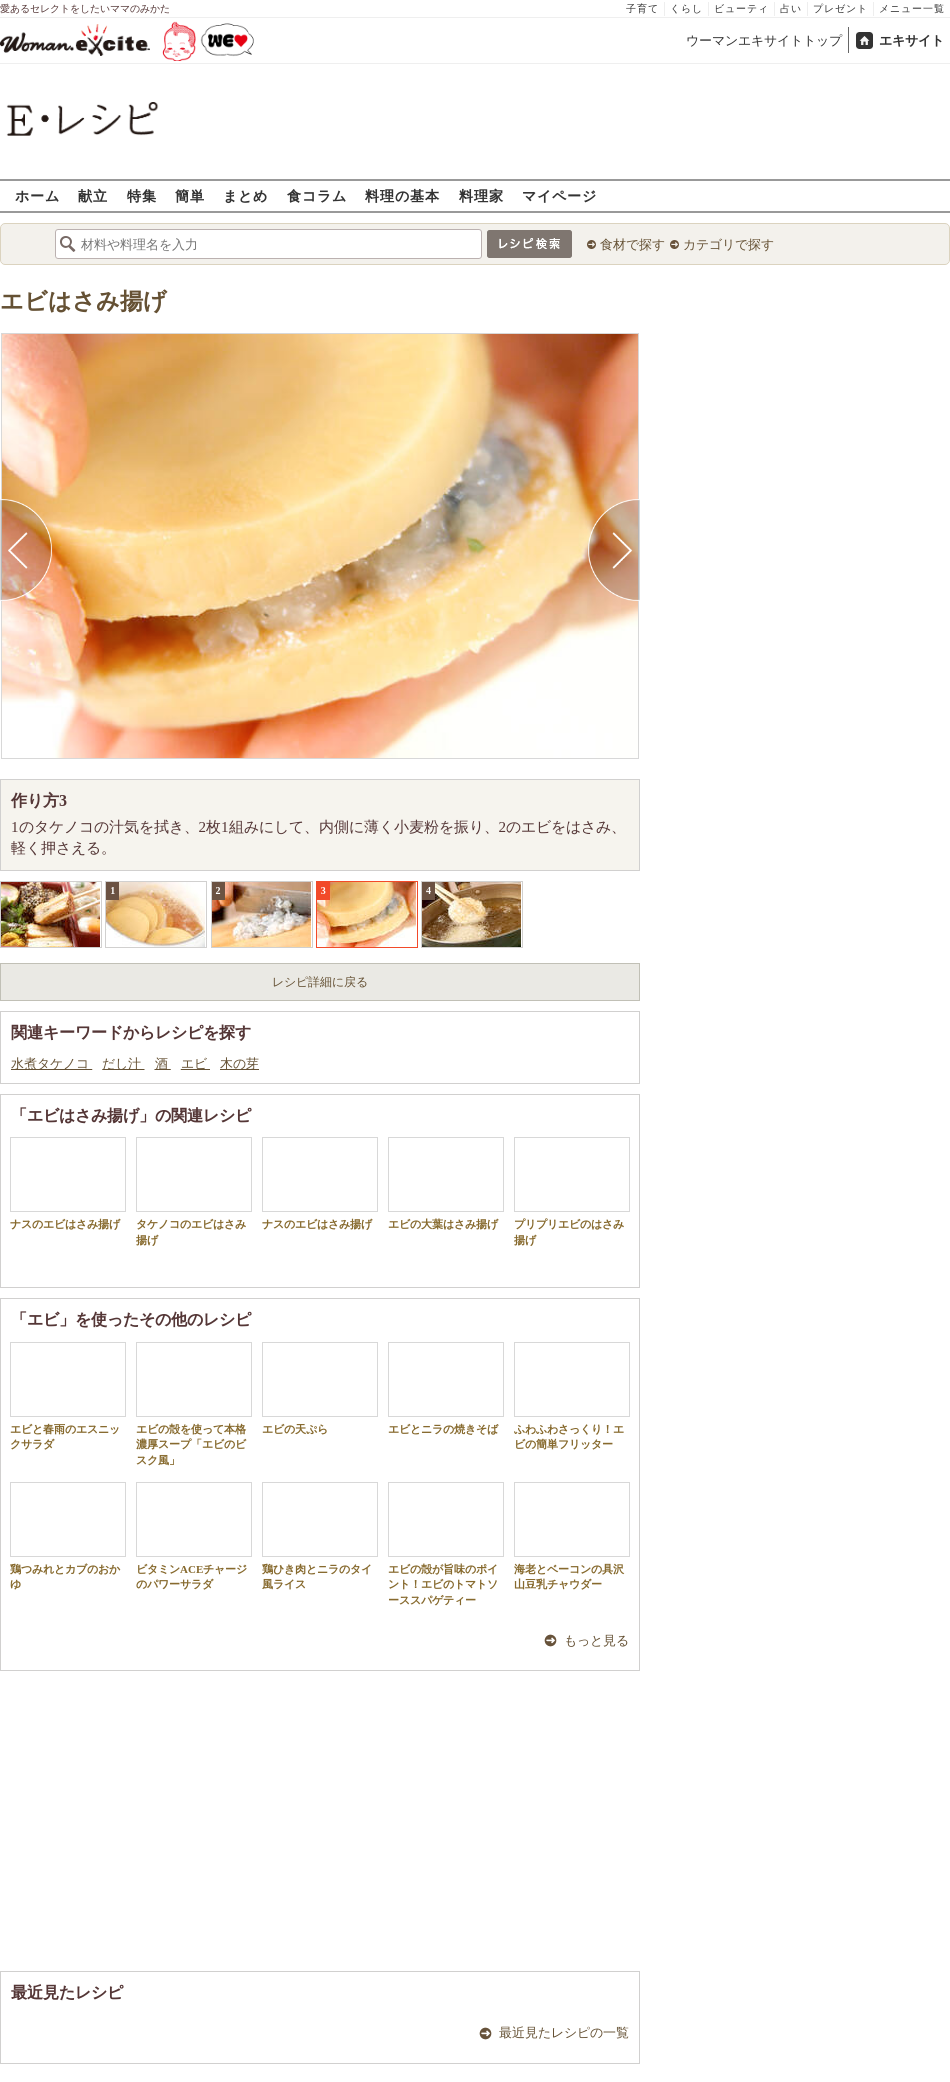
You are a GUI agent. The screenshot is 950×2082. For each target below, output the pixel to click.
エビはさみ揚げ (83, 301)
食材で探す (632, 244)
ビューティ (741, 8)
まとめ (245, 195)
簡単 (190, 195)
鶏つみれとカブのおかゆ (68, 1536)
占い (791, 8)
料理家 (481, 195)
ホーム (37, 195)
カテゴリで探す (728, 244)
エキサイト (911, 40)
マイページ (559, 195)
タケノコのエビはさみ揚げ (194, 1191)
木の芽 (239, 1063)
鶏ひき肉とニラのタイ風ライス (320, 1536)
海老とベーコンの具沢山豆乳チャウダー (572, 1536)
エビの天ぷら (320, 1388)
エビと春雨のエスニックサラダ (68, 1396)
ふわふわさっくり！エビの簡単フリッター (572, 1396)
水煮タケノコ (51, 1063)
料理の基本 (402, 195)
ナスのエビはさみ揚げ (68, 1183)
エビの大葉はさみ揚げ (446, 1183)
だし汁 (123, 1063)
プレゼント (840, 8)
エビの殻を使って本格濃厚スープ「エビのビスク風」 (194, 1404)
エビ (195, 1063)
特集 (142, 195)
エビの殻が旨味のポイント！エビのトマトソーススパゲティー (446, 1544)
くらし (686, 8)
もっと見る (596, 1640)
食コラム (317, 195)
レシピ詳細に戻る (320, 982)
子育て (642, 8)
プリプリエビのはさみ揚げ (572, 1191)
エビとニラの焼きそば (446, 1388)
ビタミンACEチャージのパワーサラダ (194, 1536)
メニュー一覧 (912, 8)
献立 (93, 195)
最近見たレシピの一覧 (564, 2032)
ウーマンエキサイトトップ (764, 40)
